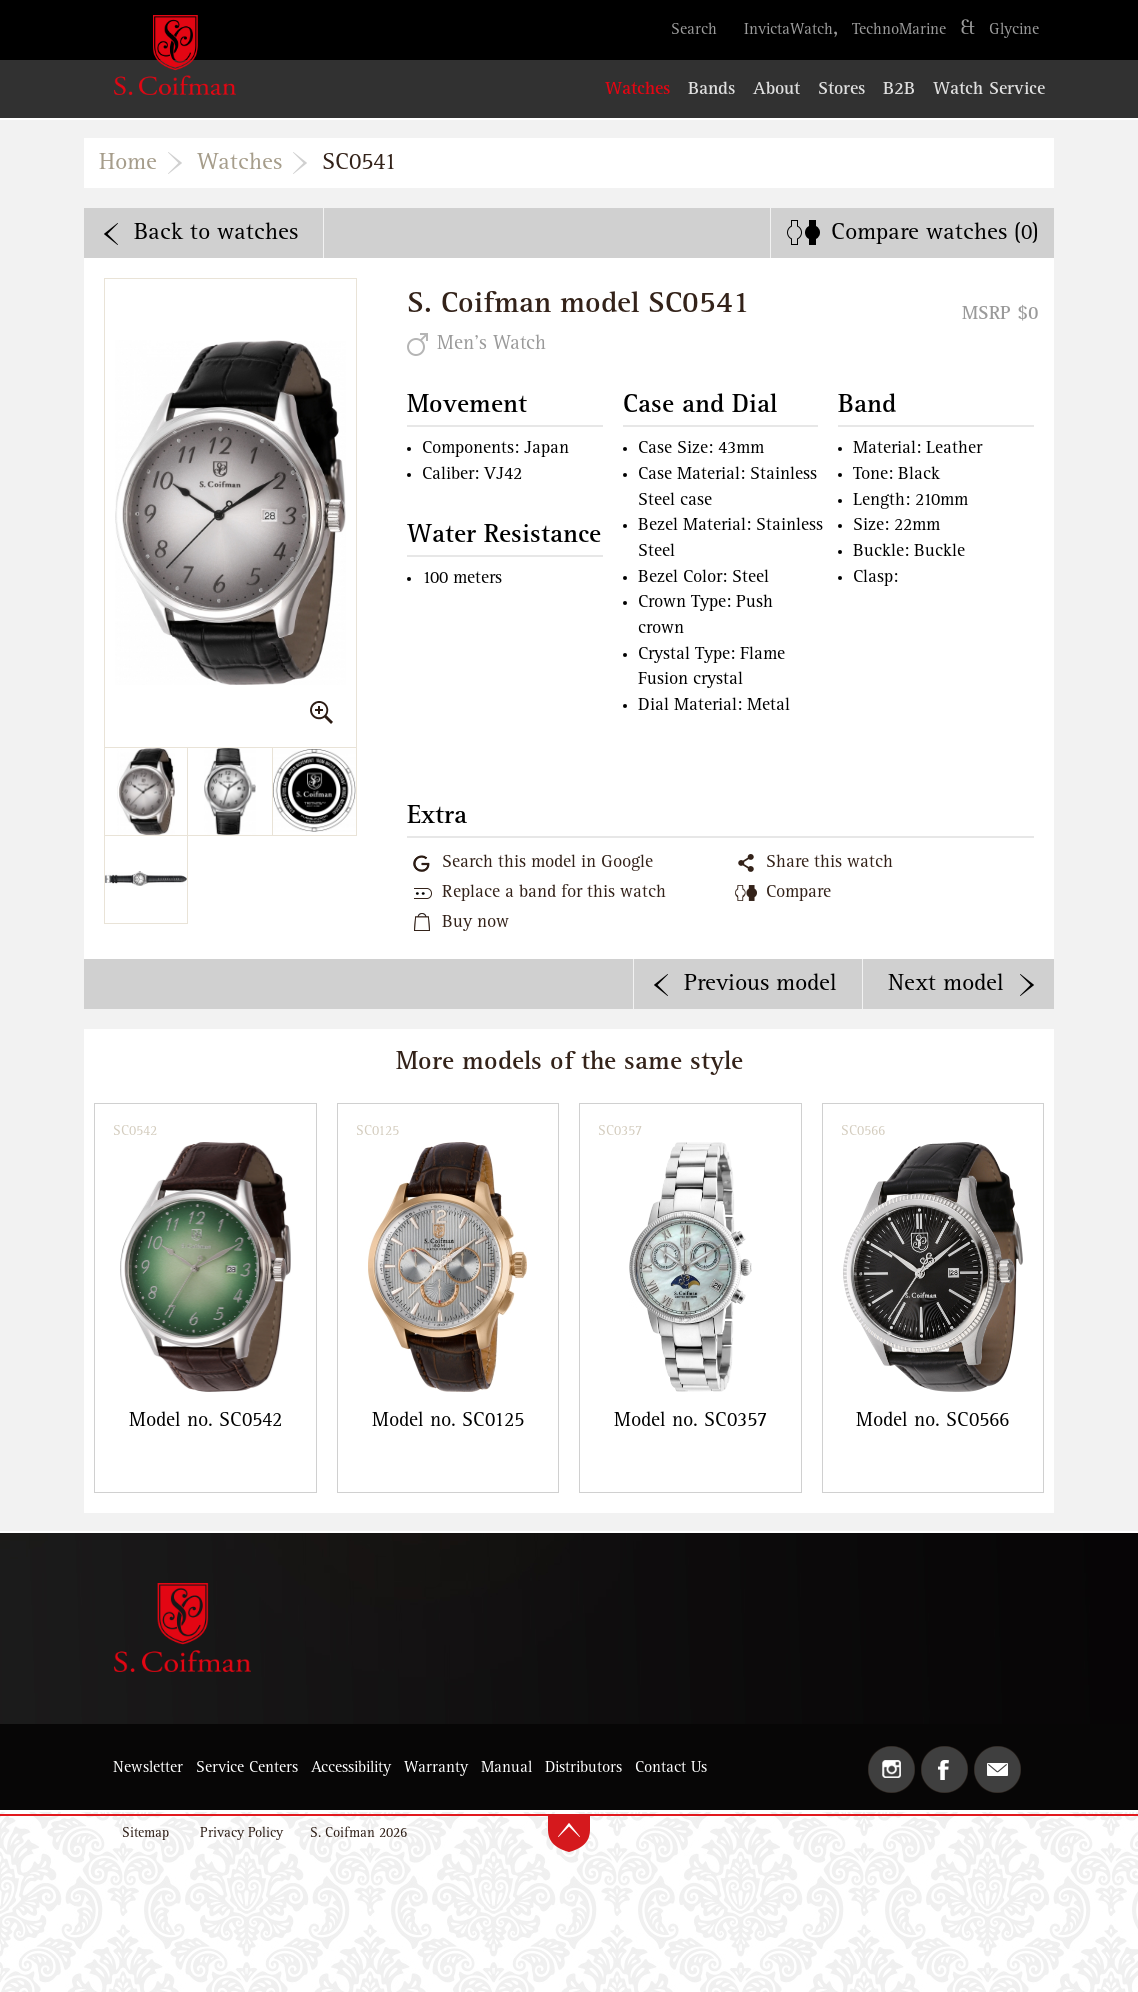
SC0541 (359, 163)
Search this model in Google (547, 863)
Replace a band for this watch (554, 893)
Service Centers (247, 1768)
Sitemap (145, 1833)
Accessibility (351, 1768)
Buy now (475, 923)
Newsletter (148, 1768)
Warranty (436, 1768)
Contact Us (671, 1768)
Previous (760, 984)
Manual (506, 1768)
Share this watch (829, 863)
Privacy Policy (241, 1833)
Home (128, 163)
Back (216, 233)
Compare (798, 893)
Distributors (583, 1768)
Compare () (935, 233)
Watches (239, 163)
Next (946, 984)
